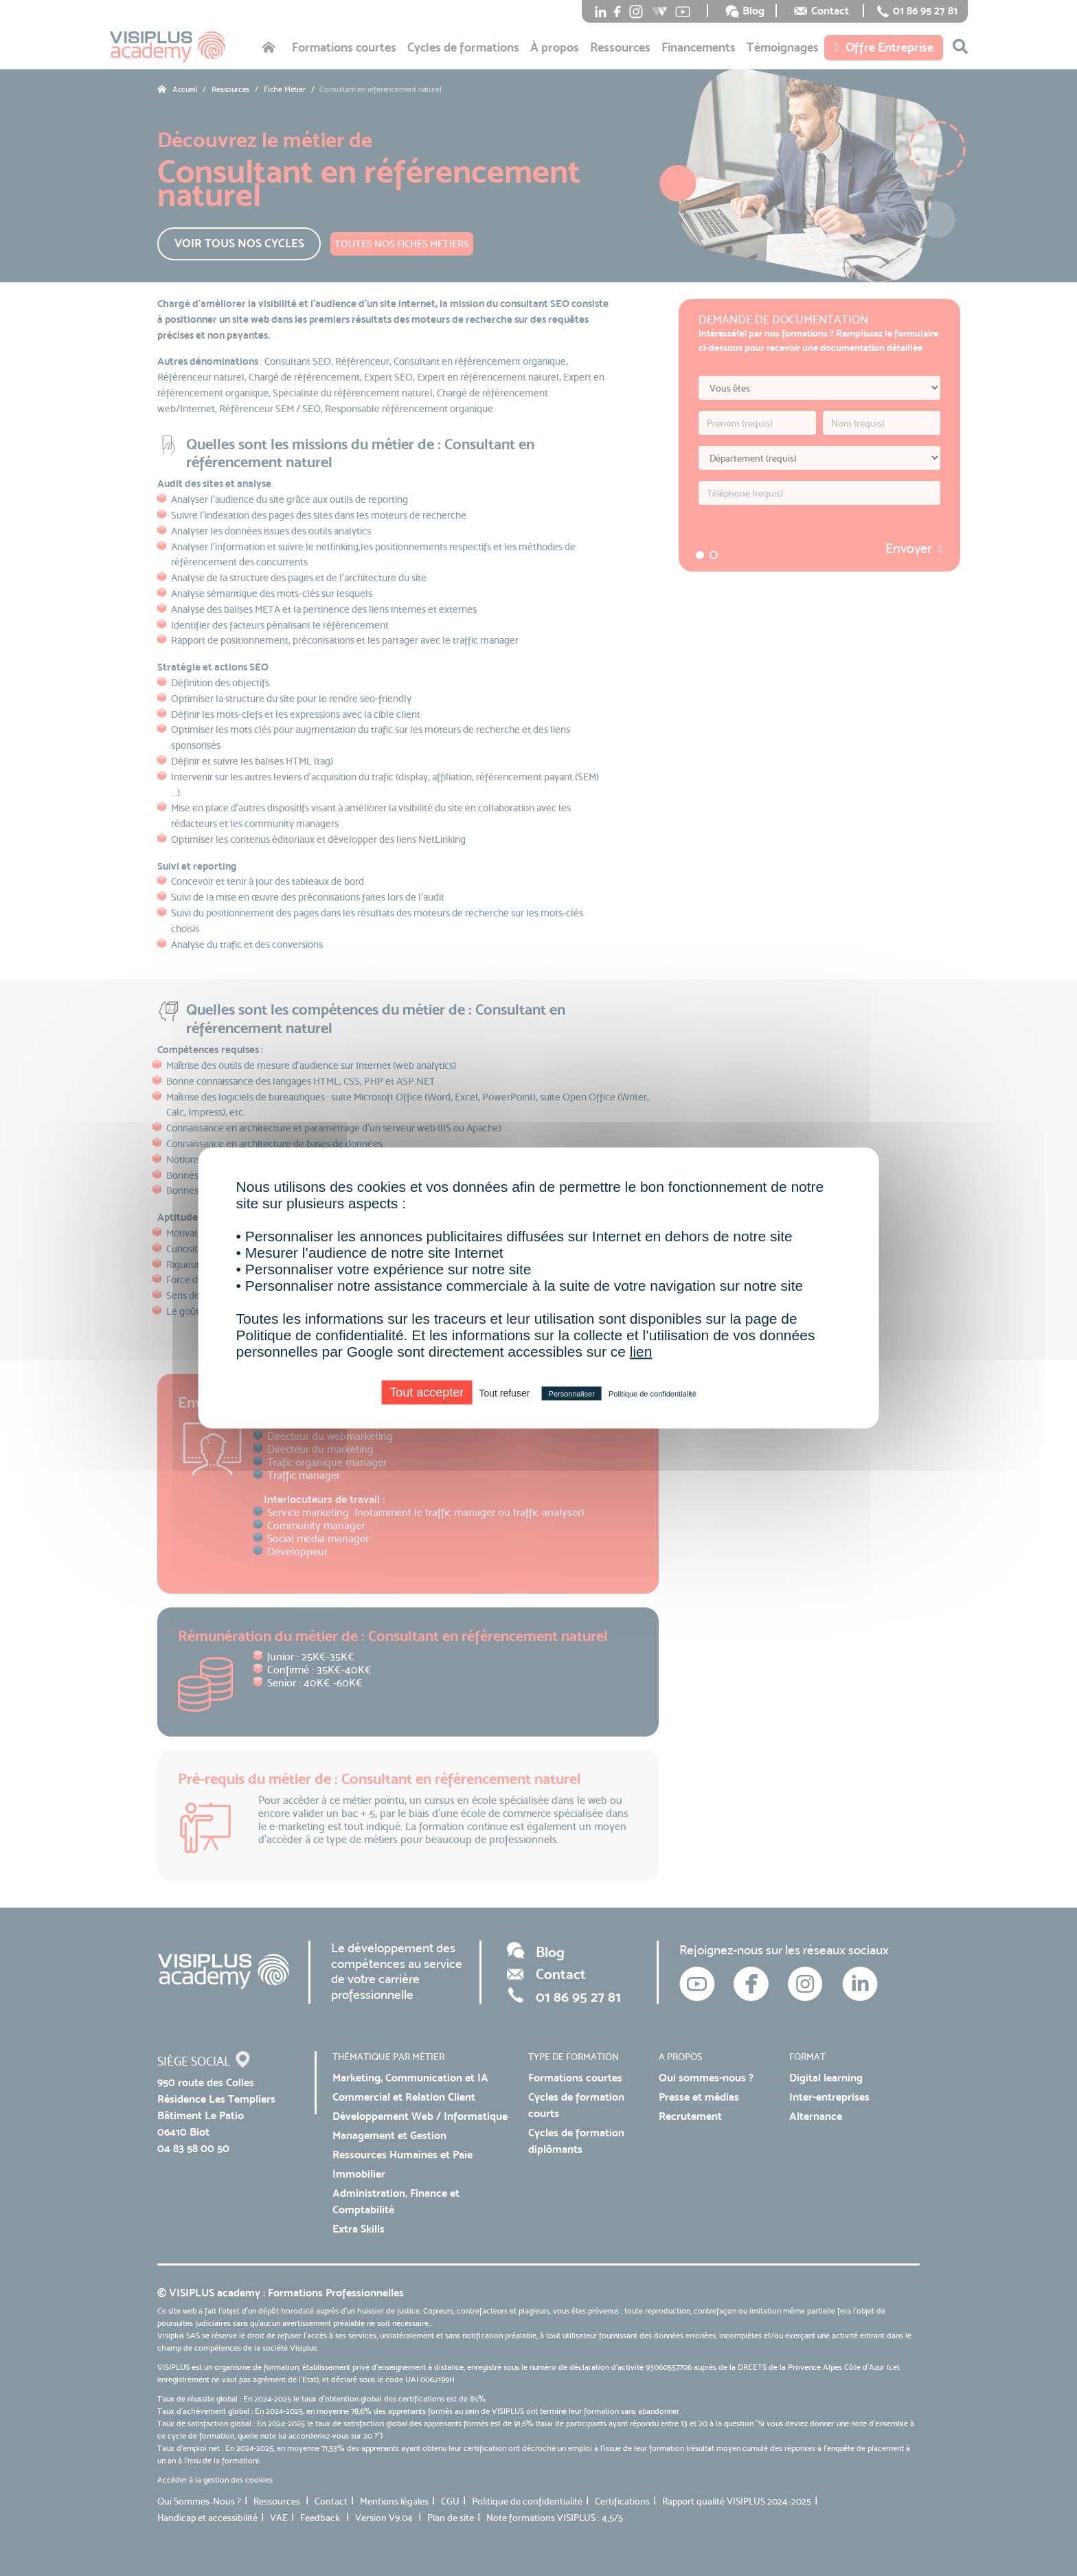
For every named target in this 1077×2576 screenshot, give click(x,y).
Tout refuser (504, 1393)
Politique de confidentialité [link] (652, 1394)
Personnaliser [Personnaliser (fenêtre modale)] (572, 1394)
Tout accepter (426, 1392)
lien (641, 1351)
